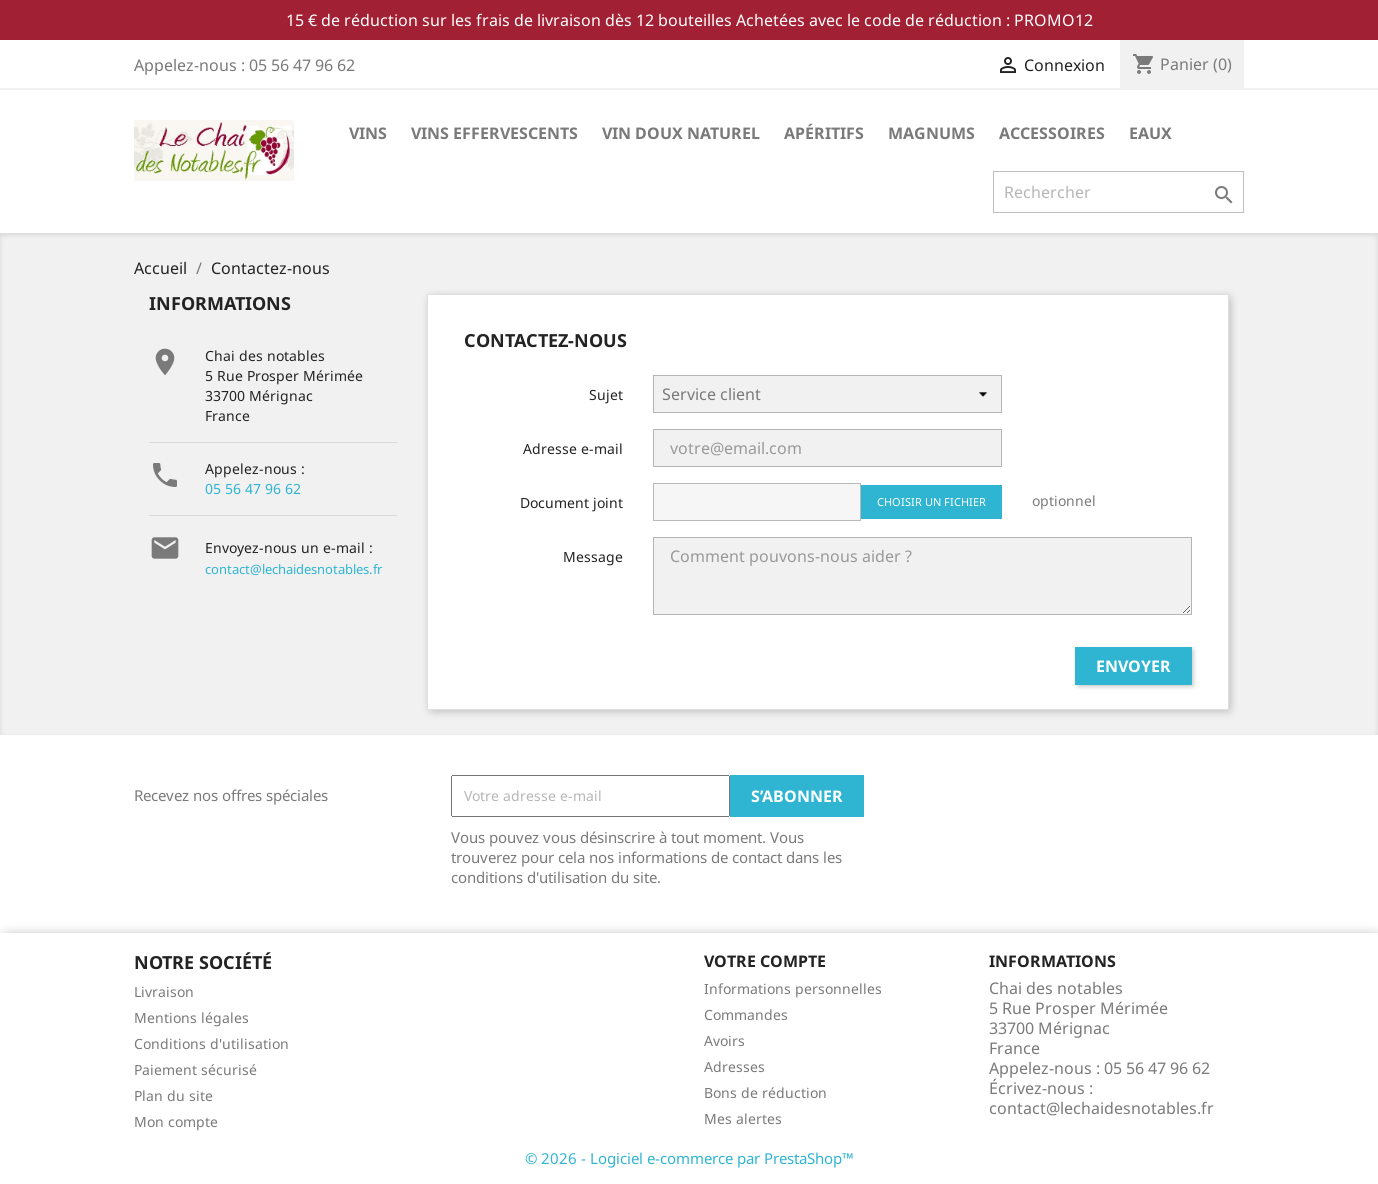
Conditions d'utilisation (211, 1043)
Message (593, 556)
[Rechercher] (1118, 192)
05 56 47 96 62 (253, 488)
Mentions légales (191, 1017)
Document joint (571, 502)
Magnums (931, 133)
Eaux (1150, 133)
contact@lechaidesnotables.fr (293, 569)
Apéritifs (824, 133)
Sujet (606, 394)
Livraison (164, 991)
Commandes (746, 1014)
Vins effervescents (494, 133)
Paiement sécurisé (195, 1069)
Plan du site (173, 1095)
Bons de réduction (765, 1092)
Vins (368, 133)
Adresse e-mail (573, 448)
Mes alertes (743, 1118)
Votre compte (765, 961)
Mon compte (176, 1121)
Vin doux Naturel (681, 133)
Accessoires (1052, 133)
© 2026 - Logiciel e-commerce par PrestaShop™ (689, 1158)
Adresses (734, 1066)
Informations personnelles (793, 988)
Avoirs (724, 1040)
